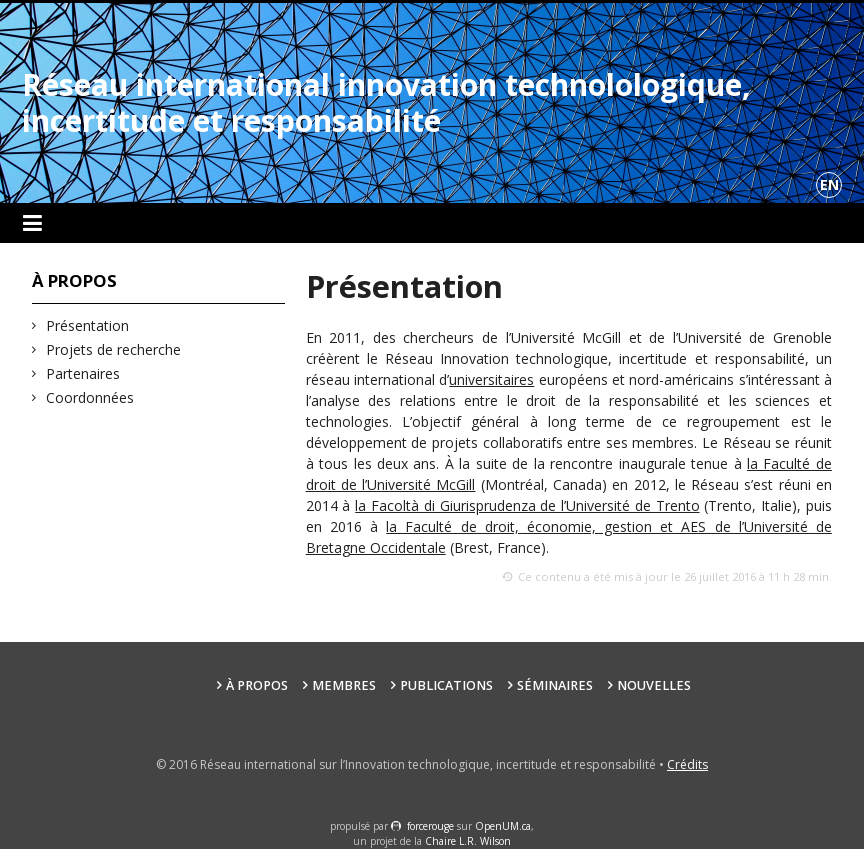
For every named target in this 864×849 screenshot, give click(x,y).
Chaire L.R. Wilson (468, 841)
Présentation (88, 325)
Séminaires (555, 685)
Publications (446, 685)
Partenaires (83, 373)
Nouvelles (654, 685)
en (829, 184)
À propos (257, 685)
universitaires (491, 379)
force (430, 826)
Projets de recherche (114, 349)
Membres (344, 685)
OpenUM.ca (503, 826)
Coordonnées (90, 397)
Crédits (687, 764)
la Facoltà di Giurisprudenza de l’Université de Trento (527, 505)
